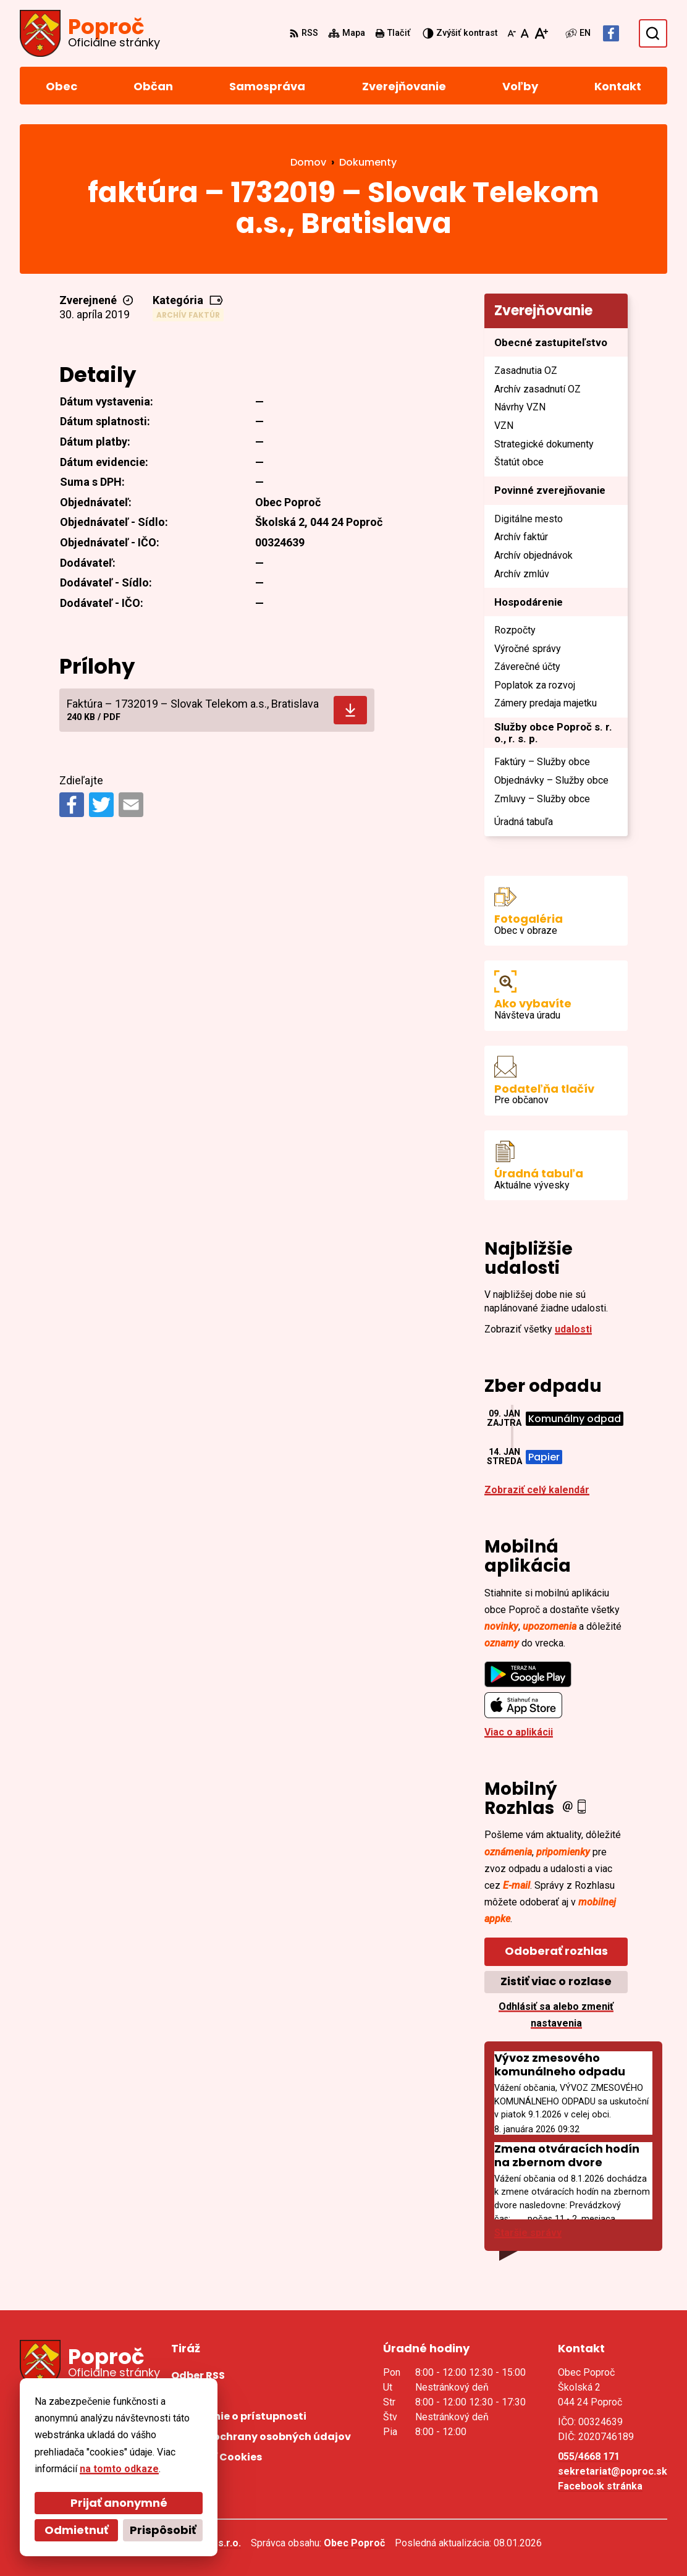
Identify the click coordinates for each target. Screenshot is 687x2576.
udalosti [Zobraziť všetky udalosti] (573, 1329)
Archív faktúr (188, 315)
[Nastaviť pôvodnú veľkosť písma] (524, 33)
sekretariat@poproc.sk (612, 2471)
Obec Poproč (354, 2543)
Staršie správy (528, 2233)
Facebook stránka (600, 2486)
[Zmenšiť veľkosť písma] (511, 33)
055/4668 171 (589, 2456)
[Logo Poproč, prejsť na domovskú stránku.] (90, 33)
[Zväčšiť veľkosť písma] (540, 33)
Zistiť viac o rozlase (556, 1981)
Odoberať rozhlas (556, 1951)
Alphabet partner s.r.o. (189, 2543)
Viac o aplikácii (518, 1732)
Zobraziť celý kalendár (536, 1490)
